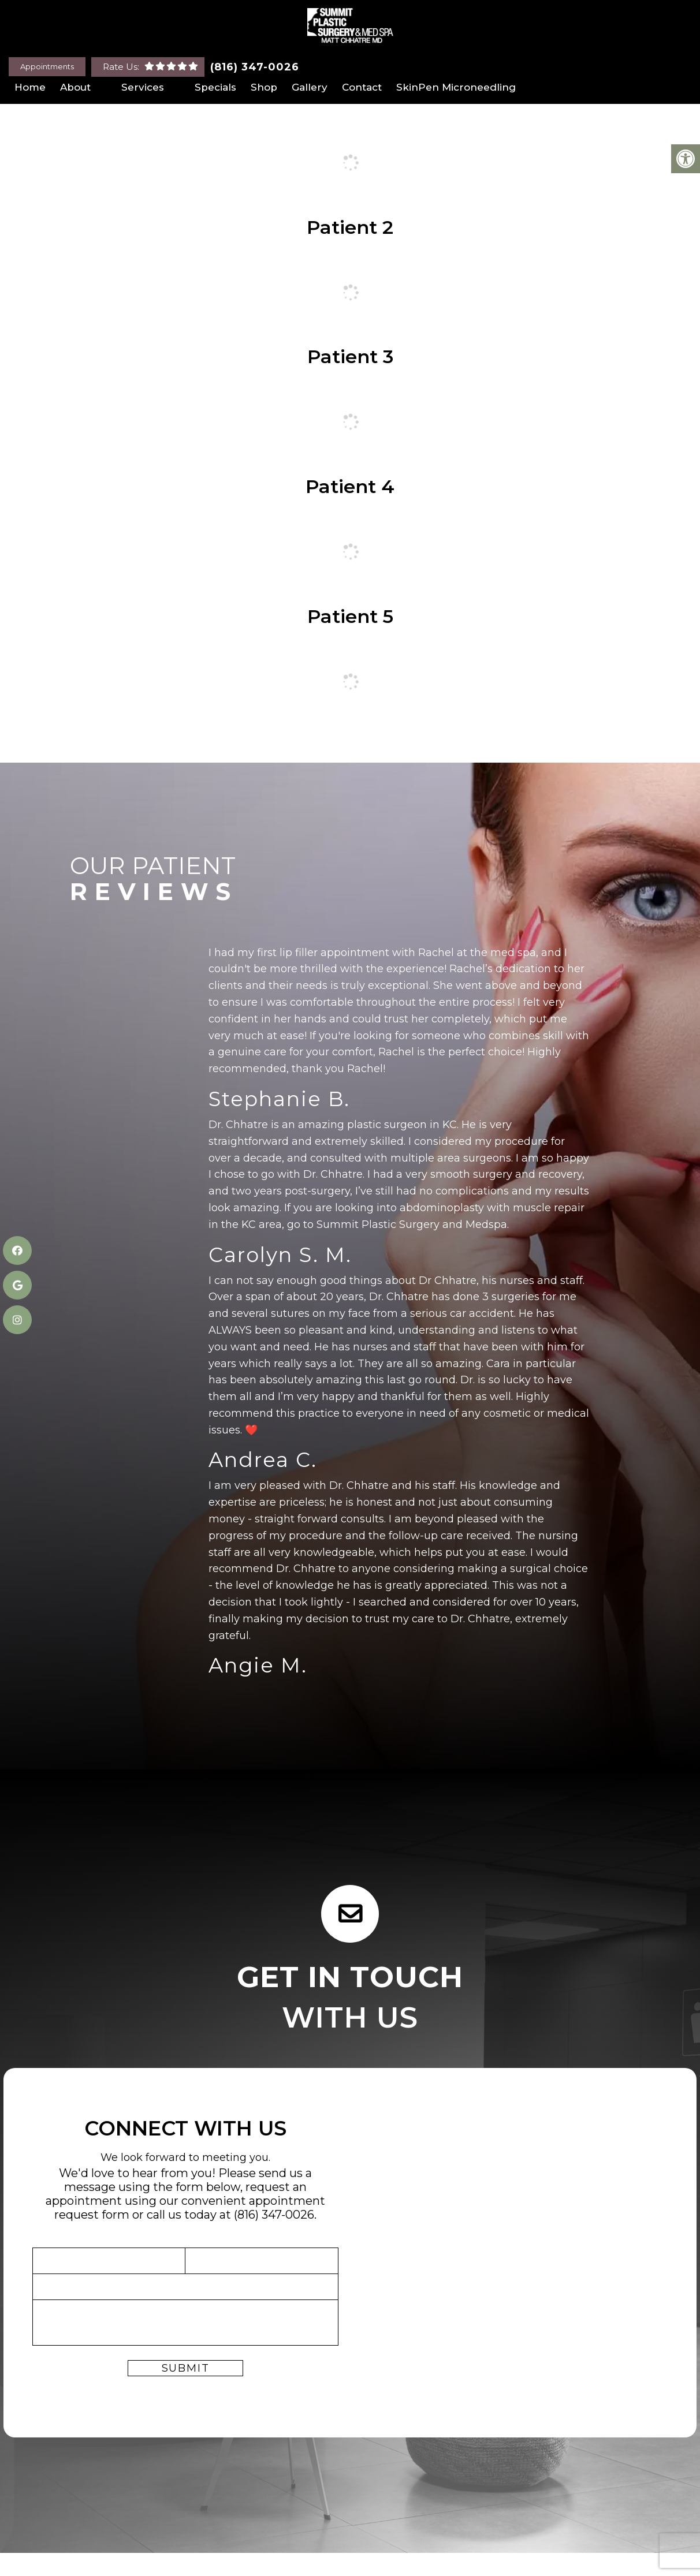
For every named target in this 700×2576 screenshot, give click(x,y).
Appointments (47, 66)
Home (30, 87)
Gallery (309, 87)
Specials (215, 87)
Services (142, 87)
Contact (362, 87)
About (75, 87)
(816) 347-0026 (254, 67)
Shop (264, 87)
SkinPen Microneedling (456, 87)
